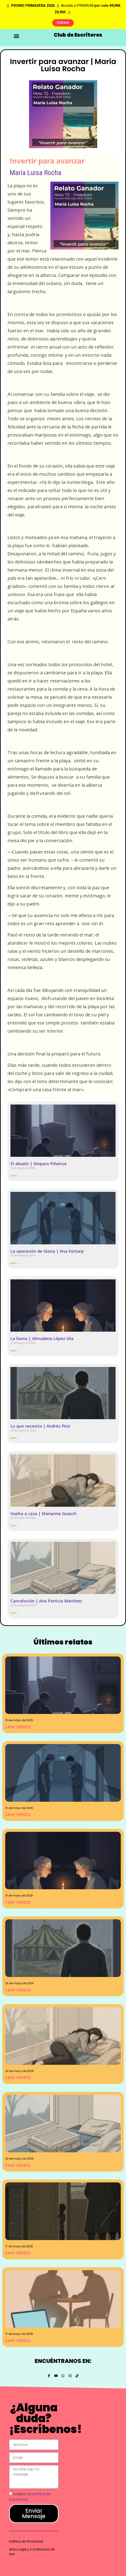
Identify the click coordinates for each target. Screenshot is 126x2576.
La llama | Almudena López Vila (42, 1338)
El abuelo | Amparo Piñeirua (38, 1163)
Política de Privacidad (26, 2541)
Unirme (63, 22)
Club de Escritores (78, 34)
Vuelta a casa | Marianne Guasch (43, 1513)
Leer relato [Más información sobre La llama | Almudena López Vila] (18, 1902)
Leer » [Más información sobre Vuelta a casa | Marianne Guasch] (14, 1525)
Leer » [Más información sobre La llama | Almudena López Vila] (14, 1350)
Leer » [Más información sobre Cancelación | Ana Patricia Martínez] (14, 1613)
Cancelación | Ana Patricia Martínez (46, 1601)
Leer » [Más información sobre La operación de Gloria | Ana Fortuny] (14, 1263)
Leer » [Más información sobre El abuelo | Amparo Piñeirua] (14, 1175)
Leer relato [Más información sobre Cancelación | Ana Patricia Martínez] (18, 2165)
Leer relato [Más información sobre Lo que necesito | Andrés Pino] (18, 1990)
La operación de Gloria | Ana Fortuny (47, 1251)
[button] (16, 36)
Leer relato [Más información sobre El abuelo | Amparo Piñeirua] (18, 1726)
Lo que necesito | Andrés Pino (40, 1426)
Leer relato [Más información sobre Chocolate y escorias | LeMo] (18, 2340)
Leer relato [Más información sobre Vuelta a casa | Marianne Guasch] (18, 2077)
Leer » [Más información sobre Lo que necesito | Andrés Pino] (14, 1438)
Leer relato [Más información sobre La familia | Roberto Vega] (18, 2252)
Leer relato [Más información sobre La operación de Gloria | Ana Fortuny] (18, 1814)
